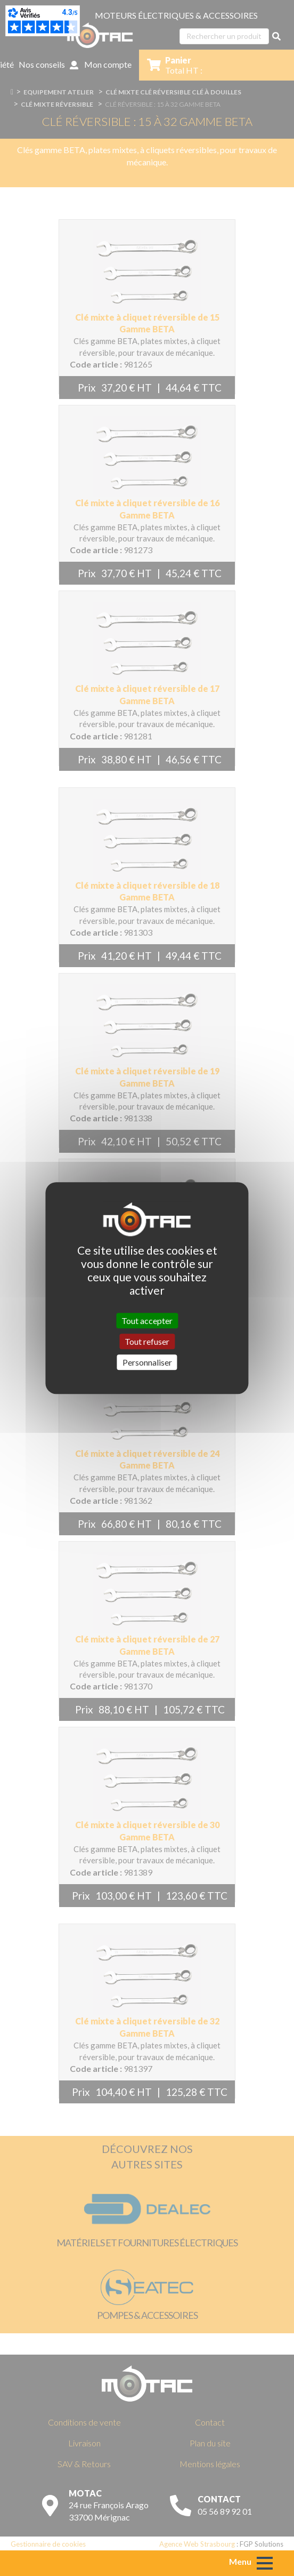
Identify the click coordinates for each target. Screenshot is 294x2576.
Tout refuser (147, 1341)
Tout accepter (147, 1320)
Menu (240, 2561)
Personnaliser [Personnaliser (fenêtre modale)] (147, 1362)
